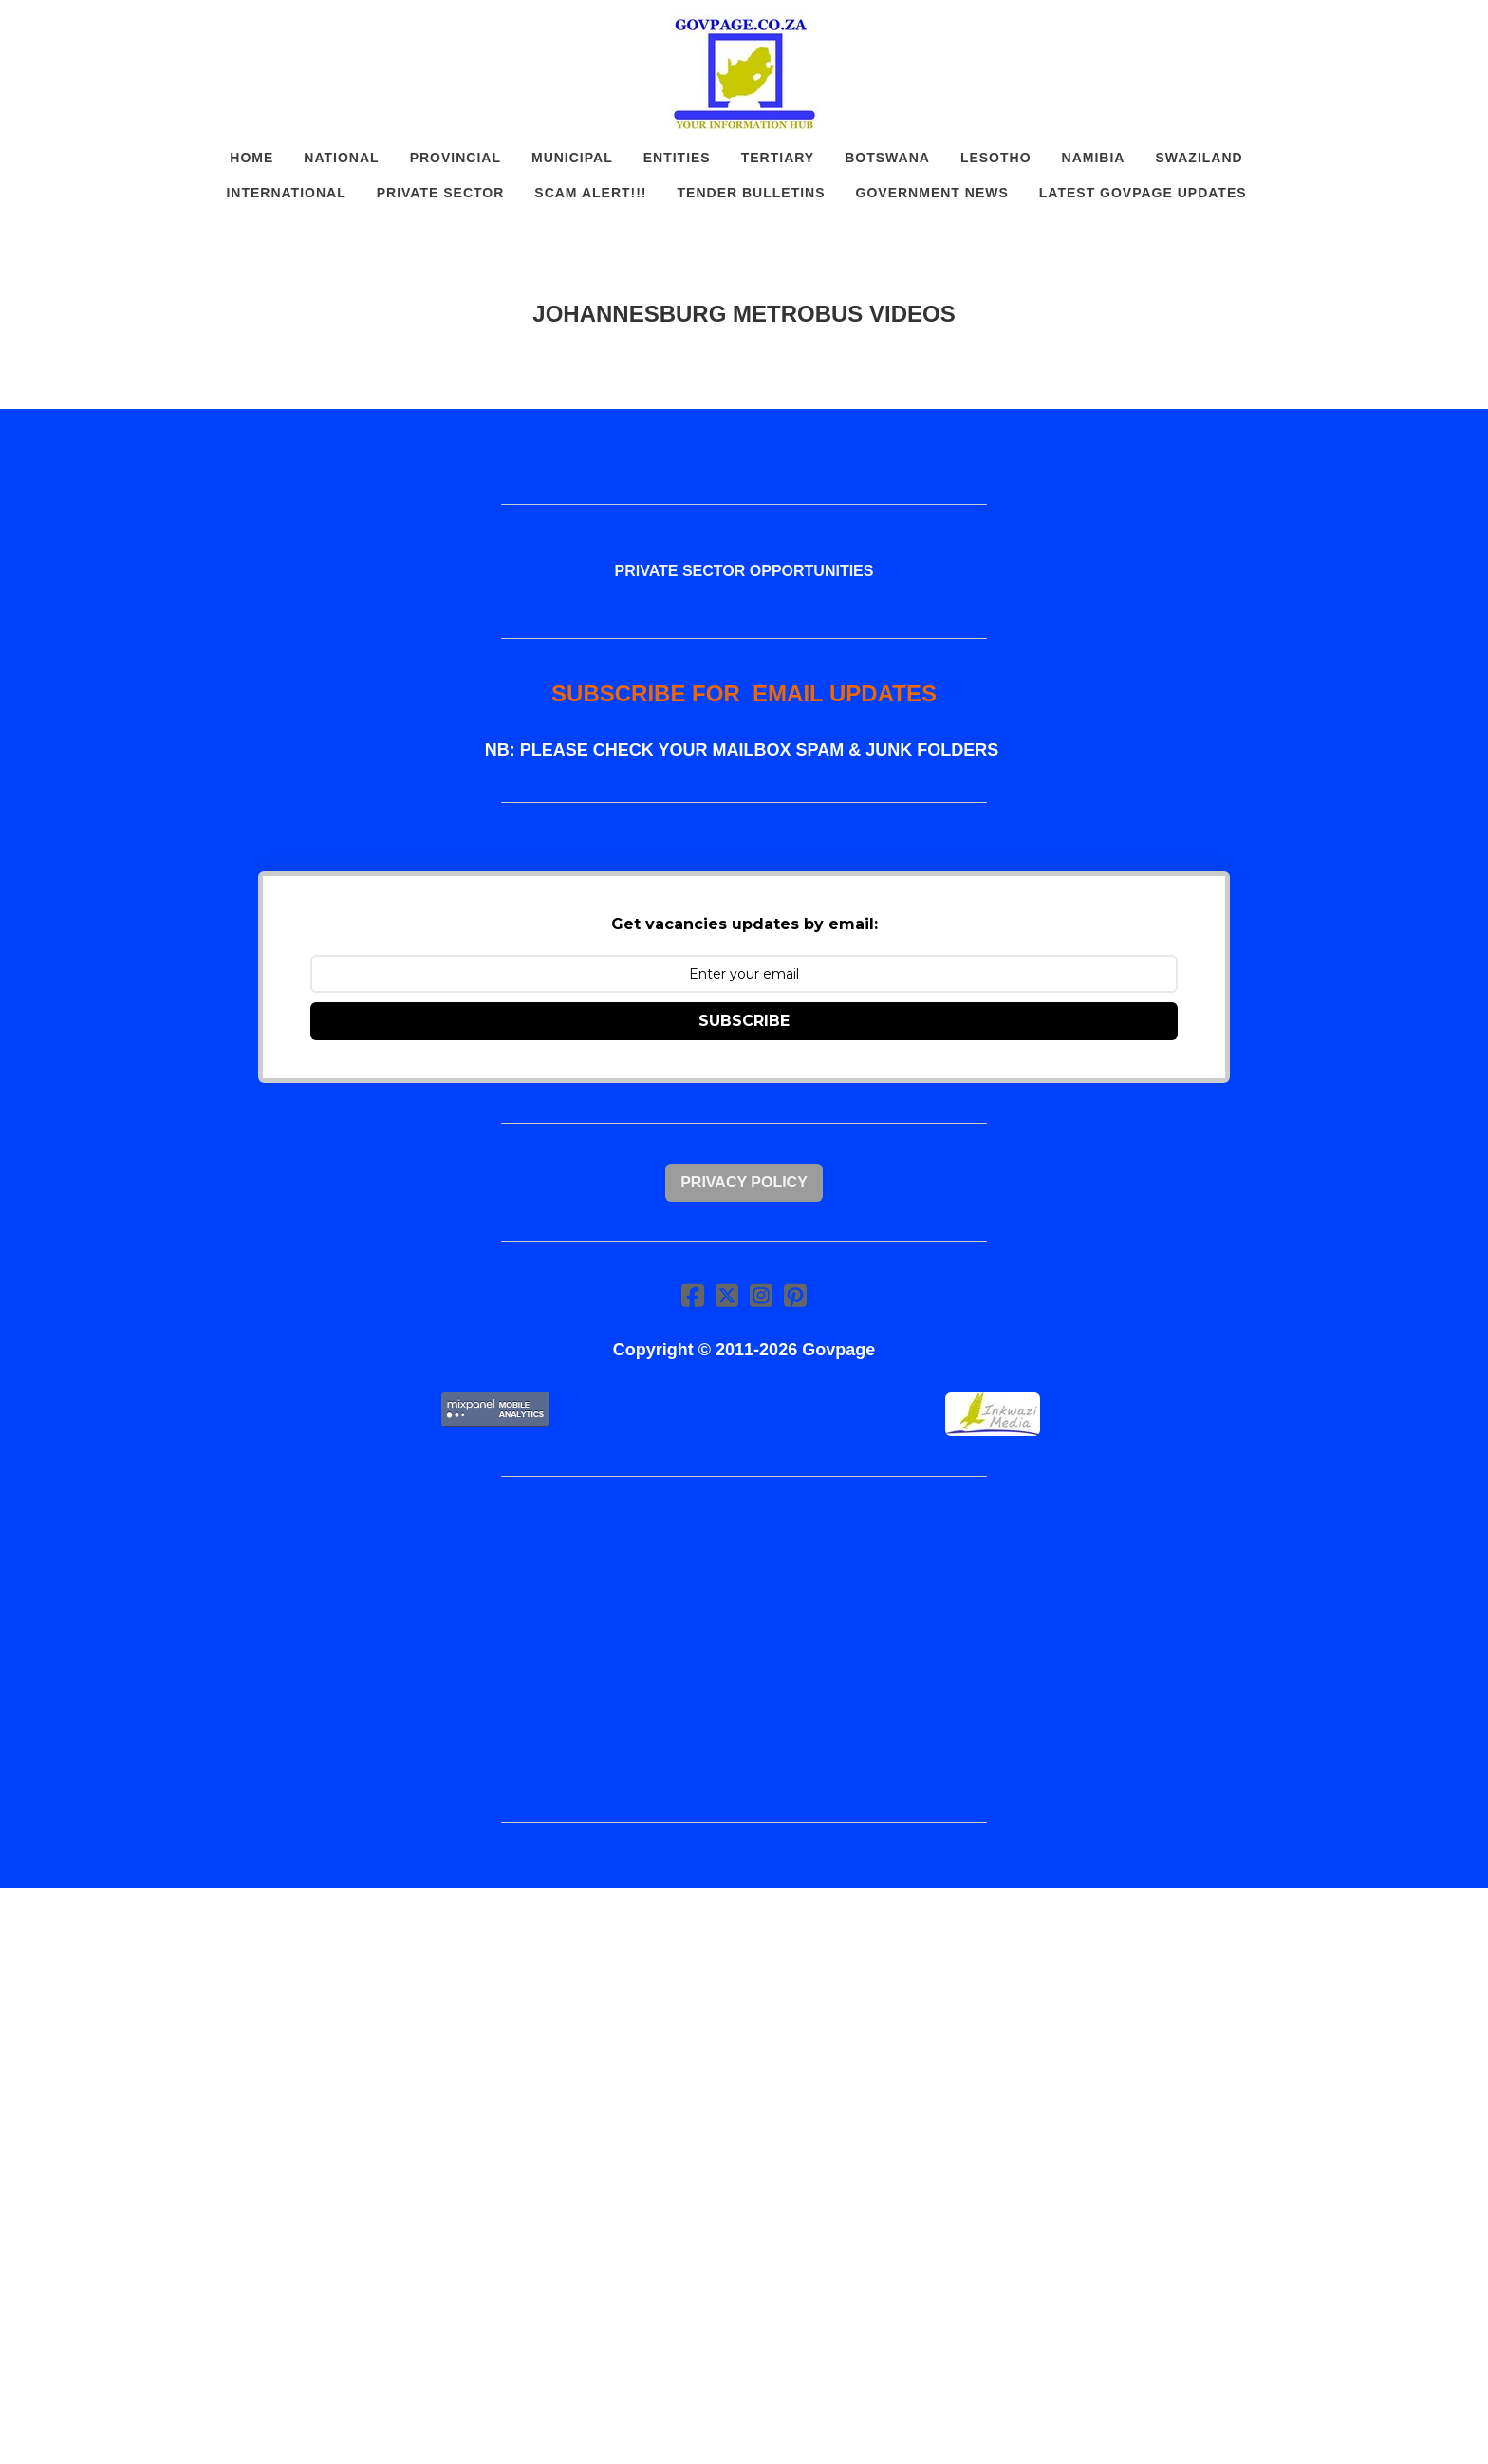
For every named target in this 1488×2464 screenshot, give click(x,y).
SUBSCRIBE (744, 1021)
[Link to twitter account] (727, 1295)
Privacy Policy (744, 1182)
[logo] (744, 74)
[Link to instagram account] (761, 1295)
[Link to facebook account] (692, 1295)
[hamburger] (174, 30)
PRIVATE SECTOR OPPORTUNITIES (744, 571)
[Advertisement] (744, 1650)
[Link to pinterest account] (795, 1295)
